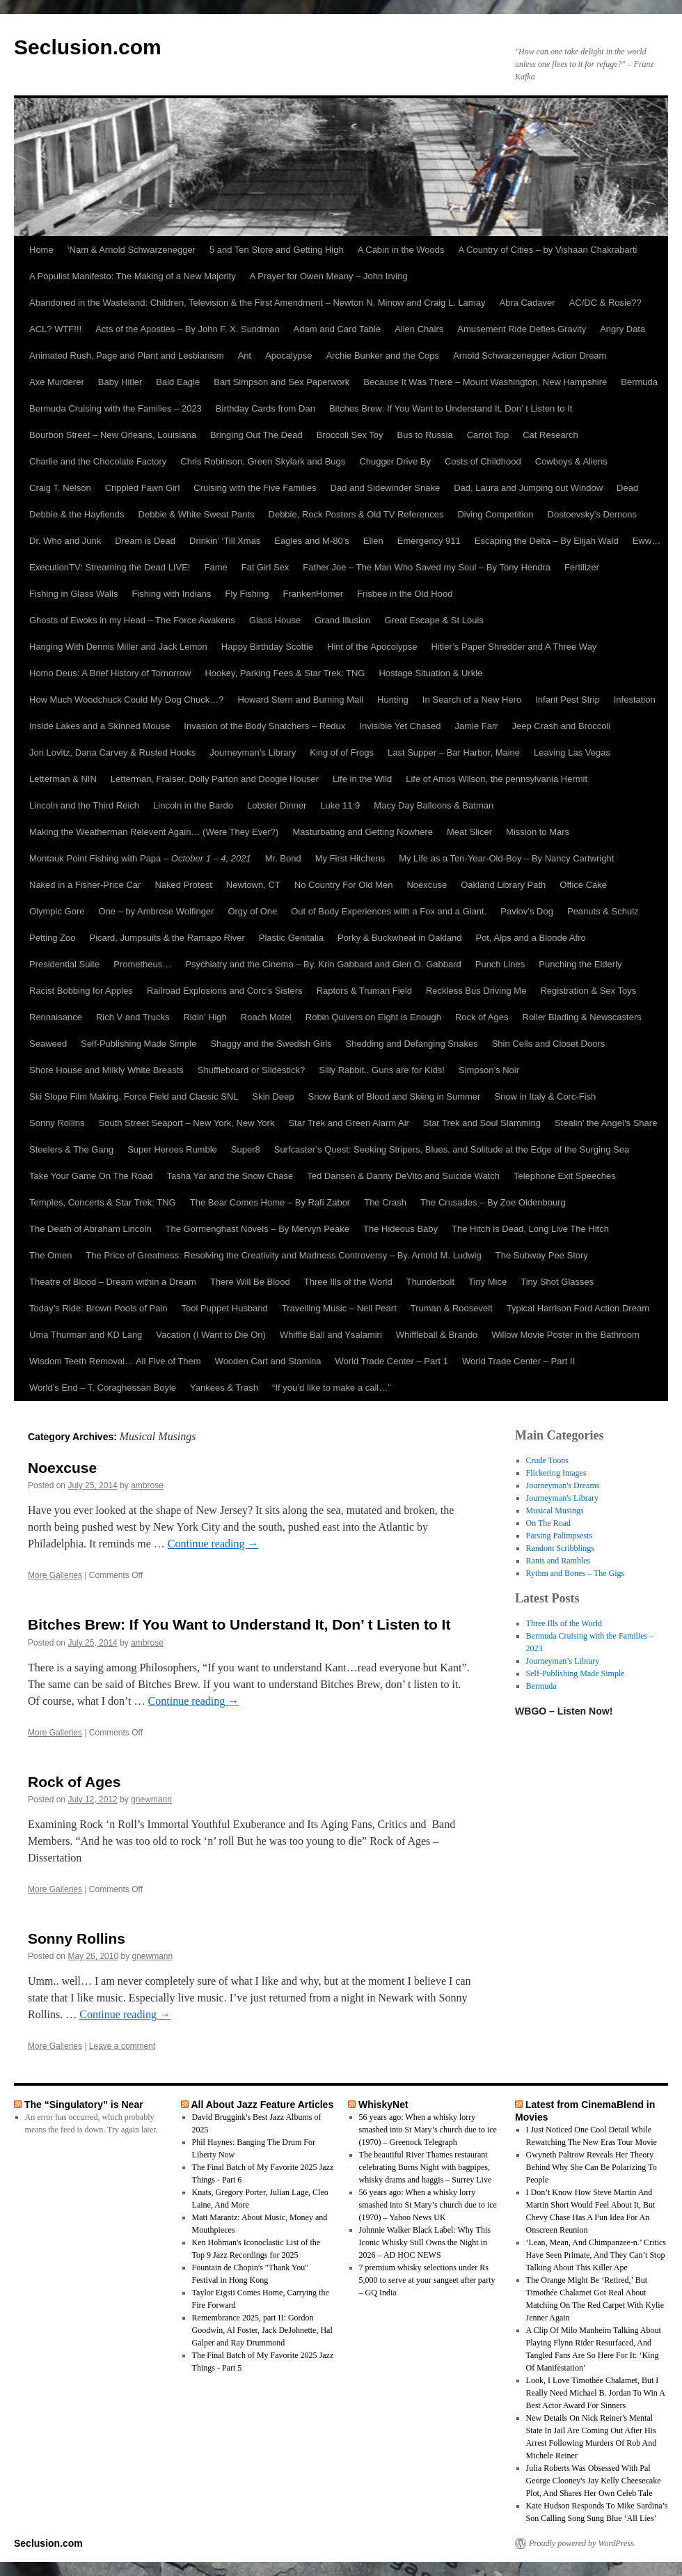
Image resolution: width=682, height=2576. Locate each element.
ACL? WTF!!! (55, 329)
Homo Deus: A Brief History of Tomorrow (110, 673)
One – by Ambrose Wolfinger (156, 911)
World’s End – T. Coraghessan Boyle (102, 1387)
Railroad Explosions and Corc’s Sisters (225, 990)
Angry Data (622, 329)
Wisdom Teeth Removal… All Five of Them (115, 1361)
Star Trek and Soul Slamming (482, 1123)
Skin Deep (273, 1096)
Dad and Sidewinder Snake (386, 488)
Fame (215, 567)
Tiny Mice (487, 1282)
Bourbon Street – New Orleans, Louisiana (112, 435)
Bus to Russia (425, 435)
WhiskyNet (383, 2104)
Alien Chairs (419, 329)
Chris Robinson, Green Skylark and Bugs (262, 461)
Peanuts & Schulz (603, 911)
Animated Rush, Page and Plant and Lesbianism (126, 355)
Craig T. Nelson (60, 488)
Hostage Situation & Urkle (430, 673)
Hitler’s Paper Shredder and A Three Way (513, 646)
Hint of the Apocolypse (372, 646)
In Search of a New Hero (471, 699)
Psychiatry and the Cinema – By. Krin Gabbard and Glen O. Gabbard (323, 964)
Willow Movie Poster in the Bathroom (565, 1334)
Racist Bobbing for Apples (81, 990)
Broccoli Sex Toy (350, 435)
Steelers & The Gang (71, 1149)
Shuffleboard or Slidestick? (251, 1070)
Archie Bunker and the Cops (382, 355)
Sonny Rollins (57, 1123)
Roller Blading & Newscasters (582, 1017)
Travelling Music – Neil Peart (339, 1308)
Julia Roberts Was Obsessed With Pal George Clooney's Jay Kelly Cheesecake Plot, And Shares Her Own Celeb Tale (593, 2480)
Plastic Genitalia (291, 937)
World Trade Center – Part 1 (391, 1361)
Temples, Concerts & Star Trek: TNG (102, 1202)
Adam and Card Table (337, 329)
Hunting (393, 699)
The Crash (385, 1202)
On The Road (548, 1523)
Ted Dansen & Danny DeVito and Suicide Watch (403, 1176)
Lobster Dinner (276, 805)
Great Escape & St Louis (433, 620)
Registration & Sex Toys (588, 990)
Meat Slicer (469, 832)
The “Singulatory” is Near (83, 2104)
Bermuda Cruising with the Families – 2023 (115, 408)
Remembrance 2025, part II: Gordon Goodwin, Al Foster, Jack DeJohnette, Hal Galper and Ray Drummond (262, 2330)
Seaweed (48, 1043)
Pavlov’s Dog (526, 911)
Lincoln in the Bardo (193, 805)
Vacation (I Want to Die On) (211, 1334)
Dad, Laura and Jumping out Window (528, 488)
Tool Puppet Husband (224, 1308)
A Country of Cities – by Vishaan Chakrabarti (547, 249)
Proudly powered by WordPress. (582, 2543)
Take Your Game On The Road (91, 1176)
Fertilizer (581, 567)
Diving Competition (495, 514)
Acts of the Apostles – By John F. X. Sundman (187, 329)
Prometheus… (142, 964)
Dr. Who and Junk (65, 541)
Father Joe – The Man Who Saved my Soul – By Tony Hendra (426, 567)
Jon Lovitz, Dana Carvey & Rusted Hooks (112, 752)
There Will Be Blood (250, 1282)
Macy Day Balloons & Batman (433, 805)
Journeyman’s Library (252, 752)
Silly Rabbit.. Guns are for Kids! (382, 1070)
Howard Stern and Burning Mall (300, 699)
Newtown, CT (253, 885)
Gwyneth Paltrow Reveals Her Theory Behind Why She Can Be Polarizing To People (591, 2167)
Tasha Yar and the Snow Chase (230, 1176)
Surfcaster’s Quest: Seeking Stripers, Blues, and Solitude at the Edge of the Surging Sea (451, 1149)
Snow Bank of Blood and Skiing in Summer (394, 1096)
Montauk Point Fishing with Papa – (140, 858)
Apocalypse (288, 355)
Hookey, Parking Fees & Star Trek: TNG (285, 673)
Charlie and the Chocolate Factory (97, 461)
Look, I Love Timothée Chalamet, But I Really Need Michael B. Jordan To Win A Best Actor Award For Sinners (595, 2392)
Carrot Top (488, 435)
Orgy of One (252, 911)
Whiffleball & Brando (437, 1334)
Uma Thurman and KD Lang (85, 1334)
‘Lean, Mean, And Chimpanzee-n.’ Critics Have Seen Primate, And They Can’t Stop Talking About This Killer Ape (596, 2255)
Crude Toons (547, 1460)
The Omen (50, 1255)
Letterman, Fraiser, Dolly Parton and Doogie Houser (215, 779)
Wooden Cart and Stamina (268, 1361)
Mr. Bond (283, 858)
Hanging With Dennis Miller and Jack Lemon (118, 646)
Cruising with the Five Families (254, 488)
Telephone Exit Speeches (565, 1176)
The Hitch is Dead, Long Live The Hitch (530, 1229)
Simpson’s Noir (489, 1070)
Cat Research (550, 435)
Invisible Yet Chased (400, 726)
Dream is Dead (145, 541)
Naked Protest (183, 885)
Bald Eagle (178, 382)
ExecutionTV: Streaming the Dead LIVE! (109, 567)
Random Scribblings (560, 1548)
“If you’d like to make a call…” (331, 1387)
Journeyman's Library (562, 1498)
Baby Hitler (120, 382)
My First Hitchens (350, 858)
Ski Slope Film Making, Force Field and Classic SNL (134, 1096)
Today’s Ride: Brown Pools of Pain (98, 1308)
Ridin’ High (204, 1017)
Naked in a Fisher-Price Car (85, 885)
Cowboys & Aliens (571, 461)
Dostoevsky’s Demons (592, 514)
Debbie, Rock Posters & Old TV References (356, 514)
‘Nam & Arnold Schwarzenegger (132, 249)
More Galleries (55, 1575)
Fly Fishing (247, 593)
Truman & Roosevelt (452, 1308)
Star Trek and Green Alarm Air (348, 1123)
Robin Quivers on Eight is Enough (373, 1017)
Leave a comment (122, 2046)
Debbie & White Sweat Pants (196, 514)
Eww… (646, 541)
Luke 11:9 (340, 805)
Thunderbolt (430, 1282)
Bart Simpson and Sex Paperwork (281, 382)
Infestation (635, 699)
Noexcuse (426, 885)
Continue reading (213, 1543)
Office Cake (583, 885)
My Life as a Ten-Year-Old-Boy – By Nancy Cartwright (506, 858)
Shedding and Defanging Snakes (412, 1043)
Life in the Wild (362, 779)
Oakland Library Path (503, 885)
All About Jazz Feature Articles (262, 2104)
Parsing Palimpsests (559, 1535)
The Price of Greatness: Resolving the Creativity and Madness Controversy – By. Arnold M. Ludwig (283, 1255)
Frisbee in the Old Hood (404, 593)
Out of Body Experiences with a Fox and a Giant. (388, 911)
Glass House (275, 620)
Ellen (373, 541)
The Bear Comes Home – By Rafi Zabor (270, 1202)
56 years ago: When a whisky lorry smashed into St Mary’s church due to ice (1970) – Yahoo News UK (428, 2204)
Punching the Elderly (580, 964)
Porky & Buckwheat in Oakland (399, 937)
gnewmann (151, 1799)
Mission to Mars (537, 832)
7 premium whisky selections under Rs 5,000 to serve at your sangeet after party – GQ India (427, 2280)
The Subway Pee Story (541, 1255)
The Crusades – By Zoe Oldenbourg (493, 1202)
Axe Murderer (56, 382)
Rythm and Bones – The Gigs (575, 1573)
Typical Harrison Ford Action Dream (578, 1308)
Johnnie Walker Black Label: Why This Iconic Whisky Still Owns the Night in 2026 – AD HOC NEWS (425, 2242)
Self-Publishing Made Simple (138, 1043)
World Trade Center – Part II (518, 1361)
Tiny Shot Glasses (557, 1282)
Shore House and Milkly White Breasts (106, 1070)
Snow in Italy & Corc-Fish (545, 1096)
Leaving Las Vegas (572, 752)
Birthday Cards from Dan (265, 408)
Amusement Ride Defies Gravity (521, 329)
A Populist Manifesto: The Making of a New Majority (132, 276)
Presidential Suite (64, 964)
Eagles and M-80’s (311, 541)
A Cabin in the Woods (401, 249)
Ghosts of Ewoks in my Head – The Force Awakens (132, 620)
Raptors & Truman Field (364, 990)
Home (41, 249)
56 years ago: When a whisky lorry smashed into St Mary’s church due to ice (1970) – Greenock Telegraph (428, 2129)
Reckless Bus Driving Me (476, 990)
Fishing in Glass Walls (73, 593)
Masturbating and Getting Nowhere (362, 832)
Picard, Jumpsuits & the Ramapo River (167, 937)
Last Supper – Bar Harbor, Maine (454, 752)
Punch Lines (500, 964)
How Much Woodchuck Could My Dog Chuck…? (126, 699)
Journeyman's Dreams (563, 1485)
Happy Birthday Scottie (267, 646)
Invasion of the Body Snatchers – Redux (264, 726)
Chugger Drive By (395, 461)
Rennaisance (55, 1017)
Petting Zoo (52, 937)
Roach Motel (266, 1017)
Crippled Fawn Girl (142, 488)
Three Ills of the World (348, 1282)
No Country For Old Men (343, 885)
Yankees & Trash (224, 1387)
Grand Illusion (342, 620)
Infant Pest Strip (567, 699)
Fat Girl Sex (265, 567)
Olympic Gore (56, 911)
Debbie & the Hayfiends (77, 514)
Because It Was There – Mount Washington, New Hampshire (485, 382)
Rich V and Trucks (133, 1017)
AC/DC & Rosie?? (605, 302)
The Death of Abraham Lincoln (90, 1229)
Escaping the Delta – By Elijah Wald (547, 541)
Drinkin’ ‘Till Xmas (224, 541)
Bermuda (639, 382)
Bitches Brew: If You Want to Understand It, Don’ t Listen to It (451, 408)
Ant (245, 355)
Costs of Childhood (483, 461)
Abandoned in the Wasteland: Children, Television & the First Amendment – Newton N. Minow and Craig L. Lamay (257, 302)
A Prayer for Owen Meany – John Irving (329, 276)
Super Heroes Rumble (172, 1149)
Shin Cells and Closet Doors (548, 1043)
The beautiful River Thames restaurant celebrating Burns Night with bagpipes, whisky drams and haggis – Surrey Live (425, 2167)
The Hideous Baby (400, 1229)
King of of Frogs (342, 752)
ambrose (147, 1485)
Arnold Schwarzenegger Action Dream (529, 355)
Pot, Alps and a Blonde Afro (530, 937)
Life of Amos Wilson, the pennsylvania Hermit (496, 779)
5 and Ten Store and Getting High (276, 249)
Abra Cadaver (527, 302)
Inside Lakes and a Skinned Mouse (99, 726)
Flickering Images (556, 1473)
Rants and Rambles (558, 1561)
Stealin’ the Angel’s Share (606, 1123)
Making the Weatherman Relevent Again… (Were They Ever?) (153, 832)
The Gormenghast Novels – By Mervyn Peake (257, 1229)
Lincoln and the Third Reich (84, 805)
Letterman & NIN (63, 779)
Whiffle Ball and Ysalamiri (331, 1334)
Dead (627, 488)
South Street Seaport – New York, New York (187, 1123)
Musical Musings (555, 1510)
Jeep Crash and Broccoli (561, 726)
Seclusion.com (87, 47)
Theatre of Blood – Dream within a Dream (112, 1282)
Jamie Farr (476, 726)
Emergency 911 (429, 541)
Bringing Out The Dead (256, 435)
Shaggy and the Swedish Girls (270, 1043)
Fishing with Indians (171, 593)
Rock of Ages (482, 1017)
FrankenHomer (313, 593)
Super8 (245, 1149)
